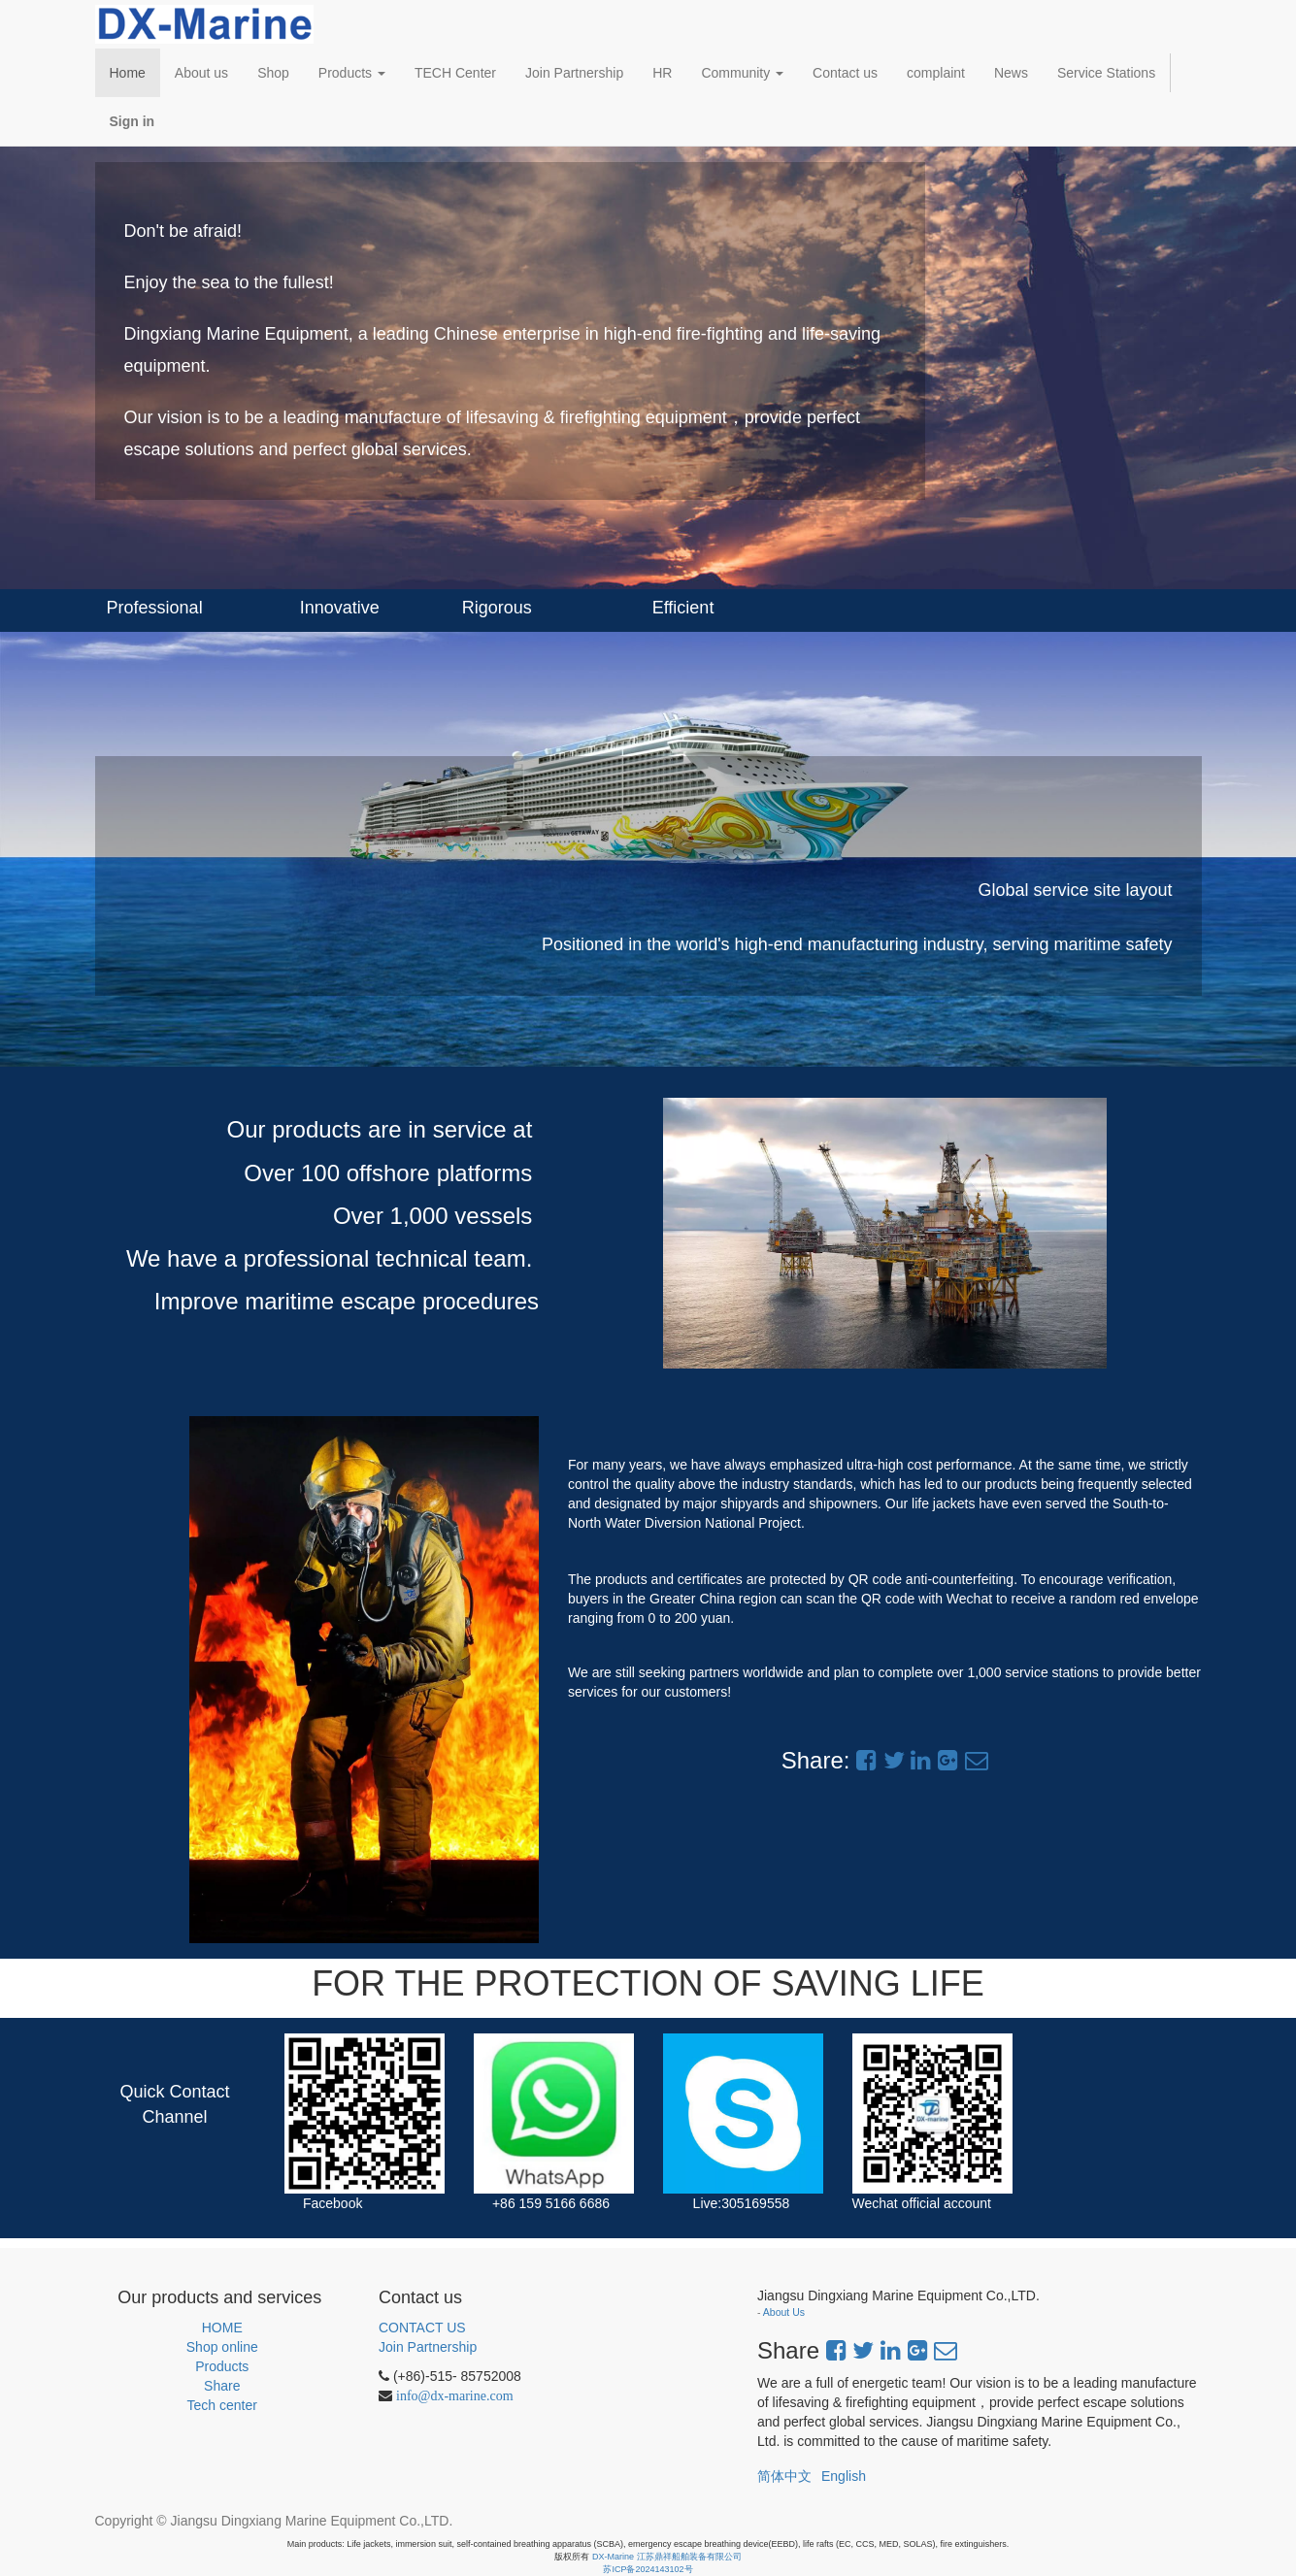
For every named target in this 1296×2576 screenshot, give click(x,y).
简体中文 (784, 2476)
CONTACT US (422, 2327)
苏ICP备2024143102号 (647, 2569)
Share (222, 2386)
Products (222, 2366)
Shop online (222, 2347)
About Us (784, 2312)
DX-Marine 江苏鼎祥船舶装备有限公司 (667, 2556)
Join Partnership (428, 2347)
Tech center (222, 2405)
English (843, 2476)
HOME (222, 2327)
